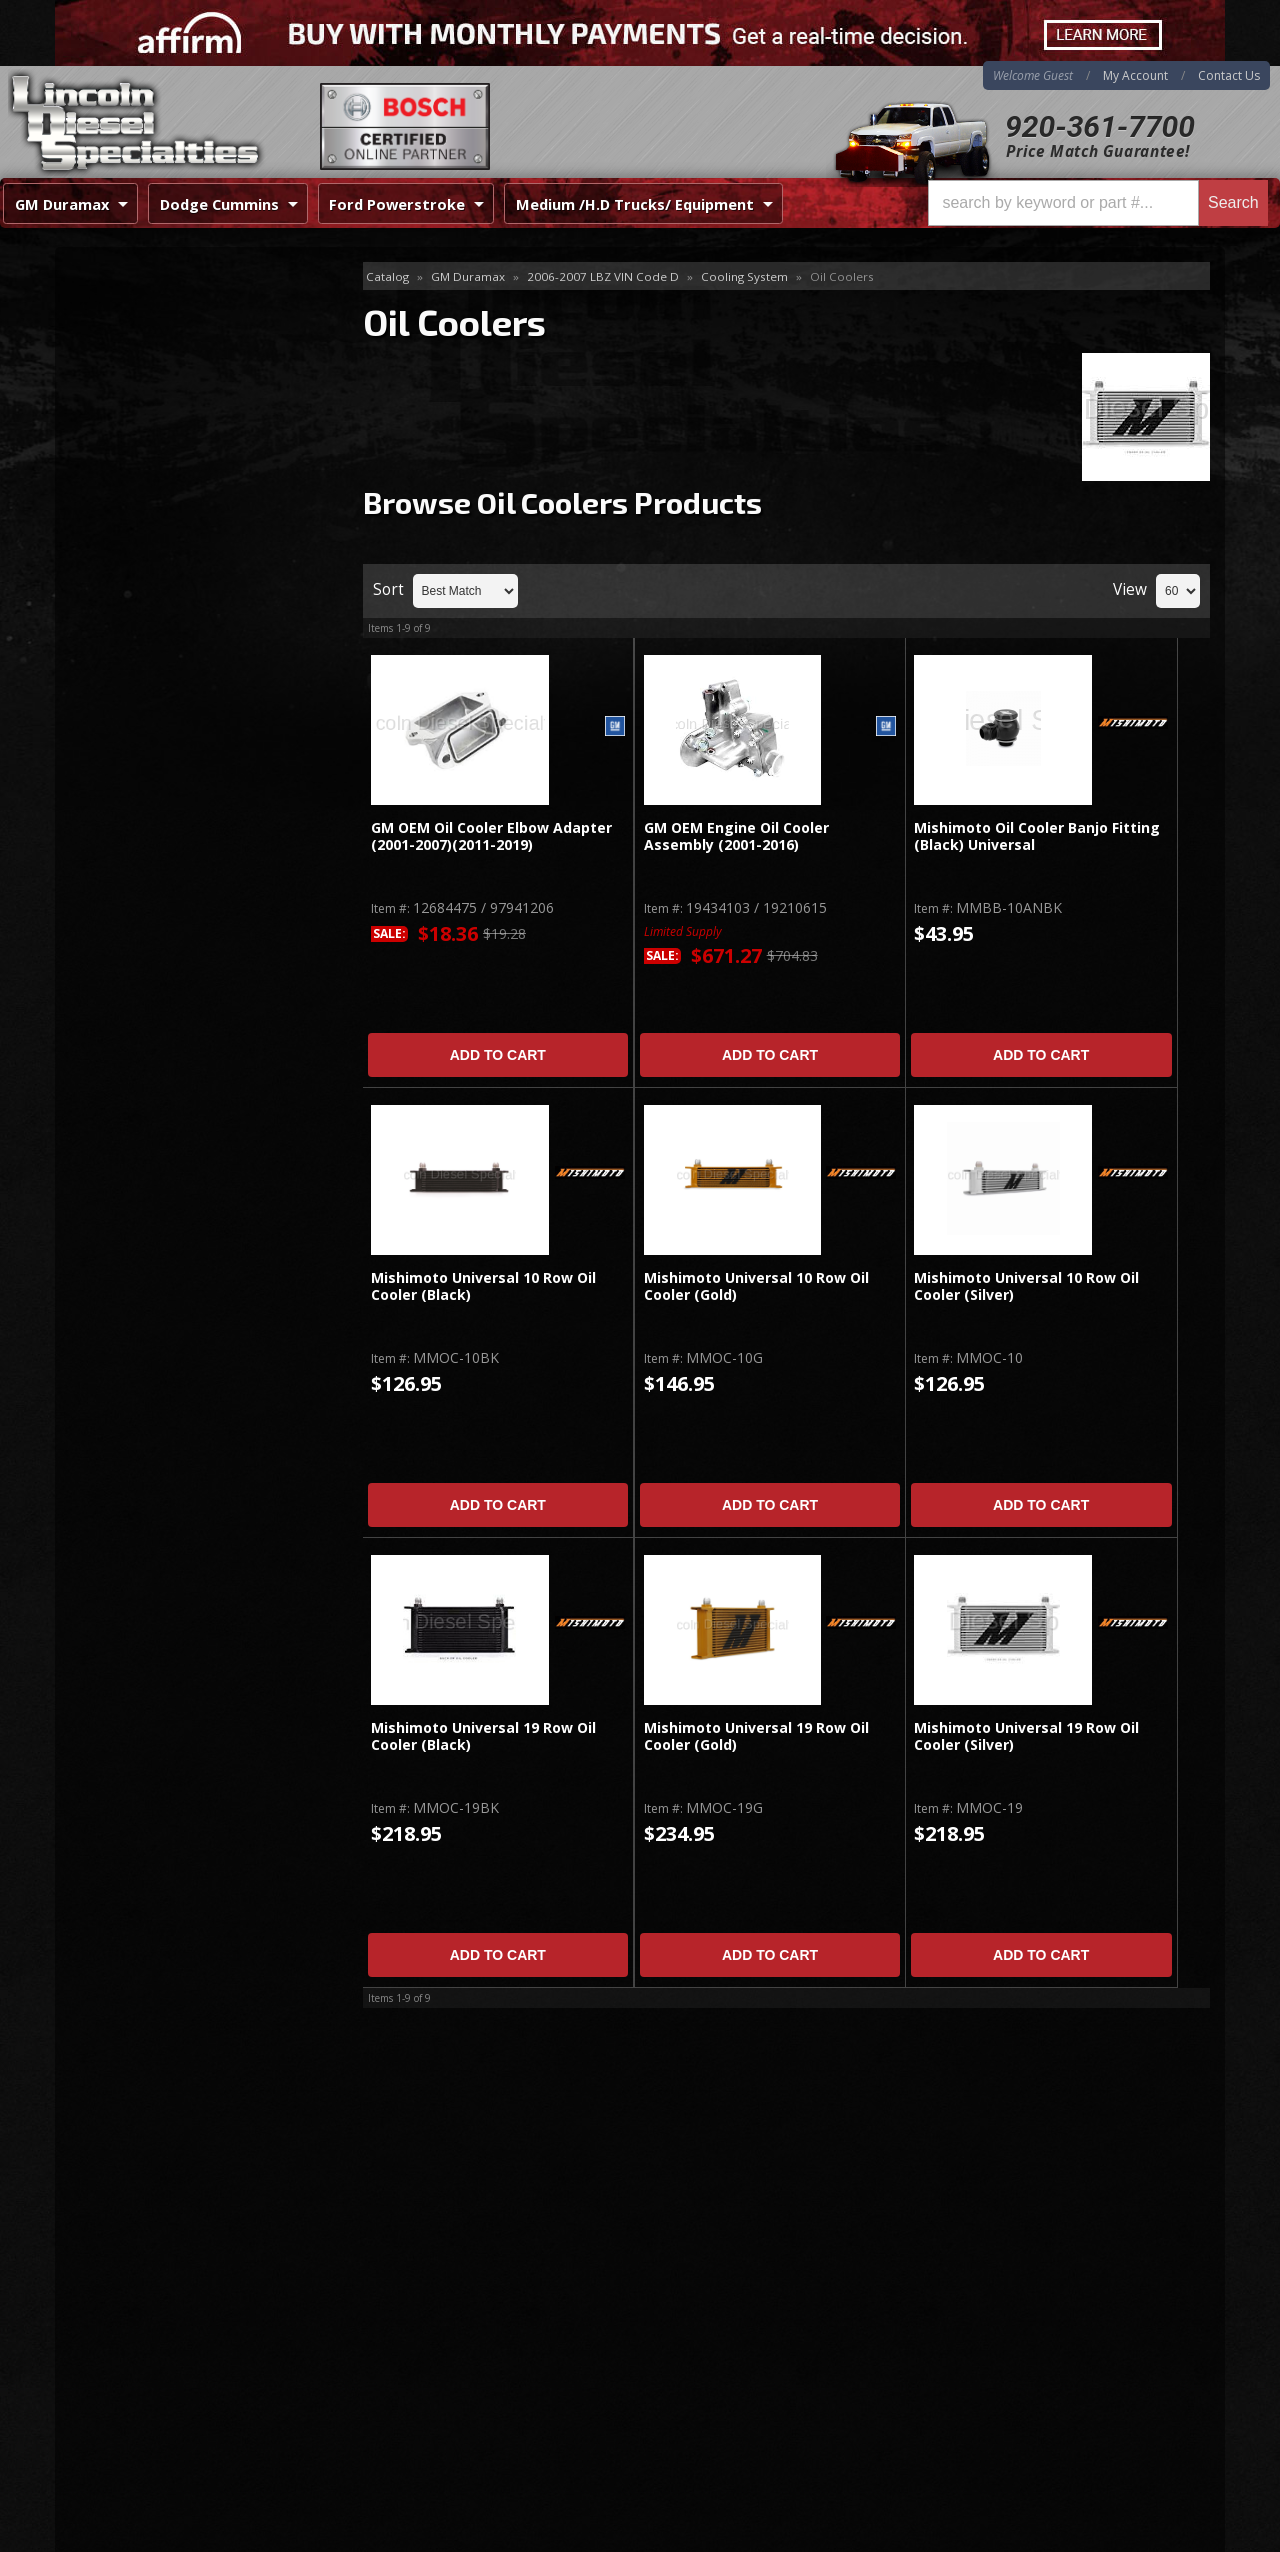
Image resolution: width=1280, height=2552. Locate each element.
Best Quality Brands (181, 755)
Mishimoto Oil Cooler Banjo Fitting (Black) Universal (1037, 836)
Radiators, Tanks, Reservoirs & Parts (185, 482)
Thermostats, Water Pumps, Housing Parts (177, 537)
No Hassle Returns (176, 813)
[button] (1098, 203)
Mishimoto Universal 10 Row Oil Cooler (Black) (483, 1286)
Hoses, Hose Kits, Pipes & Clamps (195, 407)
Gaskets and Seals (144, 374)
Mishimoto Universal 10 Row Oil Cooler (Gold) (756, 1286)
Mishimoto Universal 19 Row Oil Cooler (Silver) (1026, 1736)
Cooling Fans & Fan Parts (167, 342)
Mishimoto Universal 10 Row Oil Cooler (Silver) (1026, 1286)
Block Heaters (130, 309)
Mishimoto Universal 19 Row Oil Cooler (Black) (483, 1736)
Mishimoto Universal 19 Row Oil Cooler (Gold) (756, 1736)
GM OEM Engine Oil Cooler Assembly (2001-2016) (736, 836)
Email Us (140, 920)
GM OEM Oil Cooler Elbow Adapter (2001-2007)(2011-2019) (491, 836)
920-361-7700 (1100, 126)
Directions (162, 2327)
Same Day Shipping (178, 698)
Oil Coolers (123, 439)
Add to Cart (498, 1055)
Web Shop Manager (1161, 2536)
